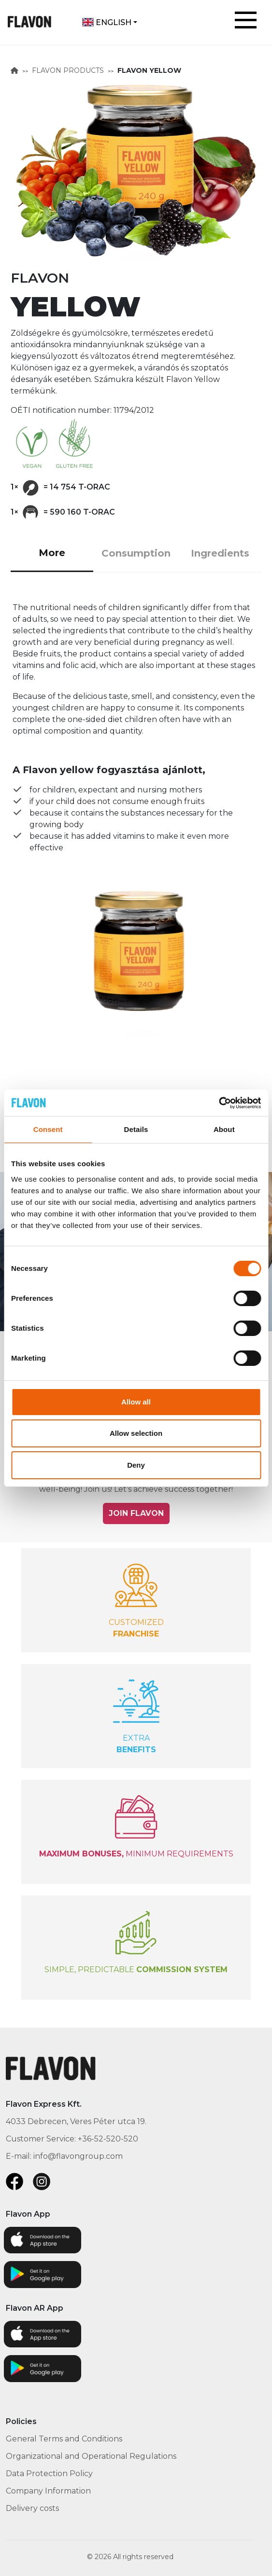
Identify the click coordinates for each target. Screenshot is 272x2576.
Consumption (136, 553)
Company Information (48, 2490)
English (106, 22)
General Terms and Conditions (64, 2438)
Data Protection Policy (49, 2473)
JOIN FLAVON (136, 1513)
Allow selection (136, 1433)
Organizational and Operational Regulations (91, 2456)
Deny (136, 1465)
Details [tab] (136, 1129)
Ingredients (220, 553)
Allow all (136, 1402)
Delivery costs (32, 2508)
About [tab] (224, 1129)
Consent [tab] (48, 1129)
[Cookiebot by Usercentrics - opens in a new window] (218, 1103)
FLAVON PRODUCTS (68, 70)
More (52, 553)
